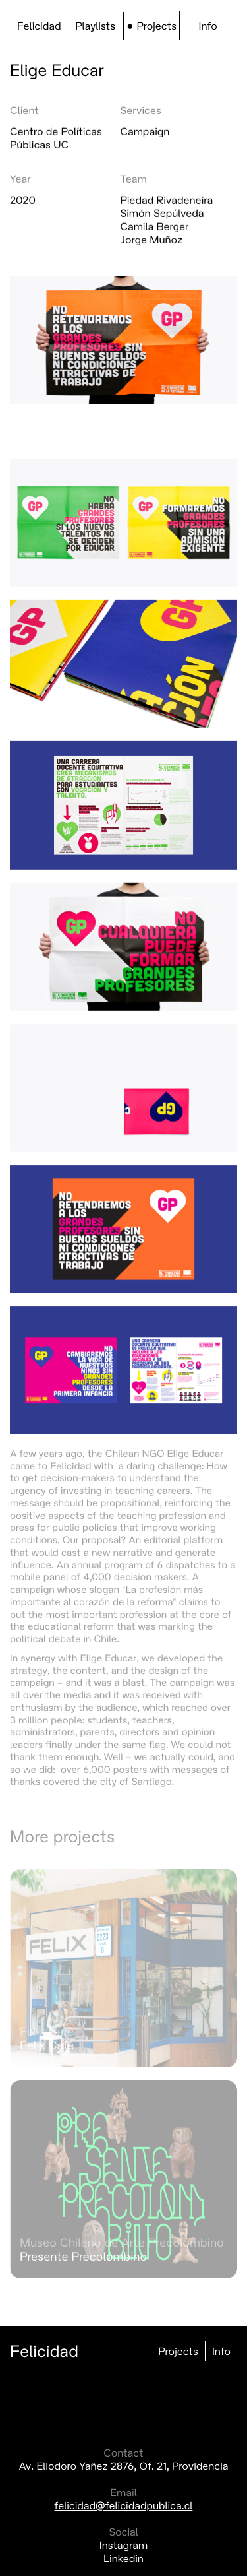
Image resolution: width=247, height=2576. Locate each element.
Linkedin (123, 2558)
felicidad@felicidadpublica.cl (124, 2505)
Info (208, 25)
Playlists (95, 25)
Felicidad (39, 25)
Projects (156, 25)
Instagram (123, 2545)
